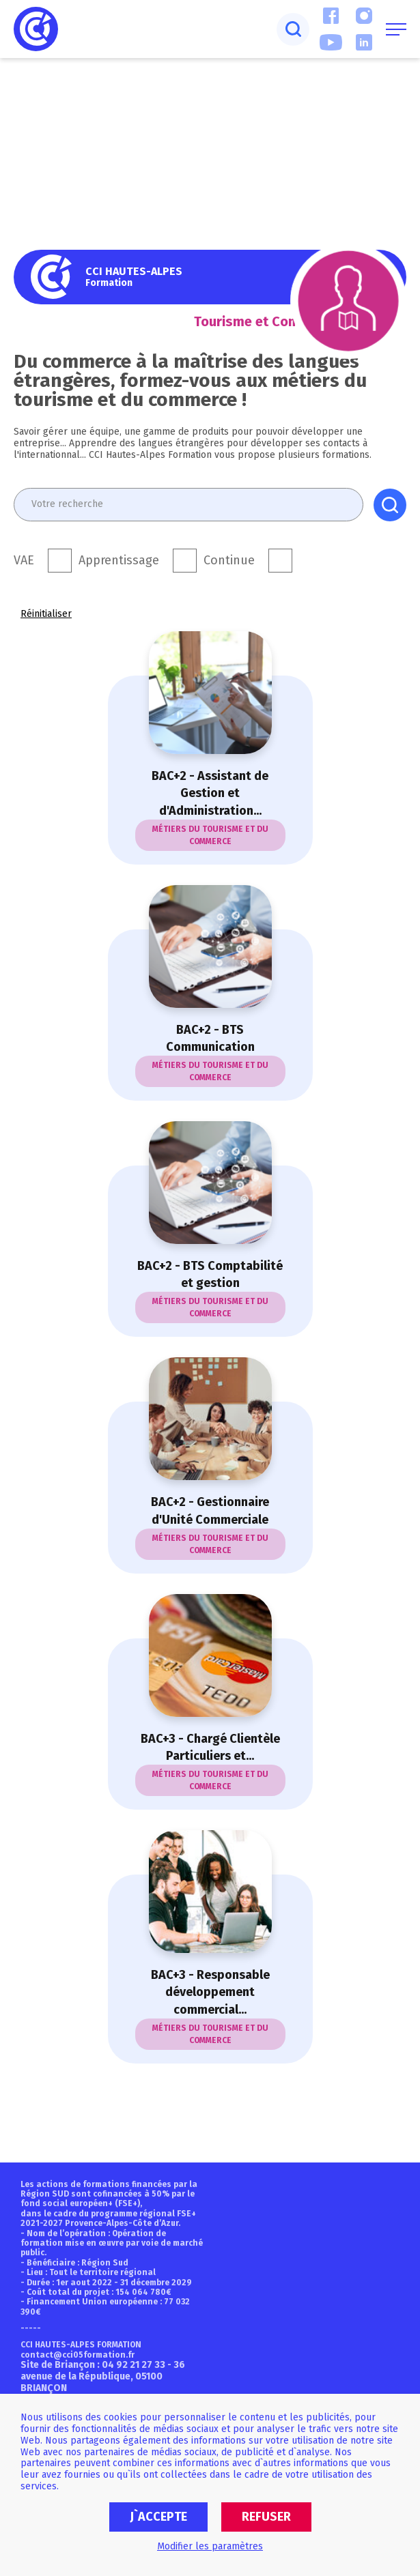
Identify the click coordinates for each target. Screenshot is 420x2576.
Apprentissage (119, 560)
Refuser (266, 2516)
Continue (229, 560)
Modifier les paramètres (210, 2546)
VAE (24, 560)
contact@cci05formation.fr (77, 2355)
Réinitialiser (46, 614)
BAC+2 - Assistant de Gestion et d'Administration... (210, 792)
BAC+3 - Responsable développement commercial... (210, 1991)
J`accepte (158, 2516)
